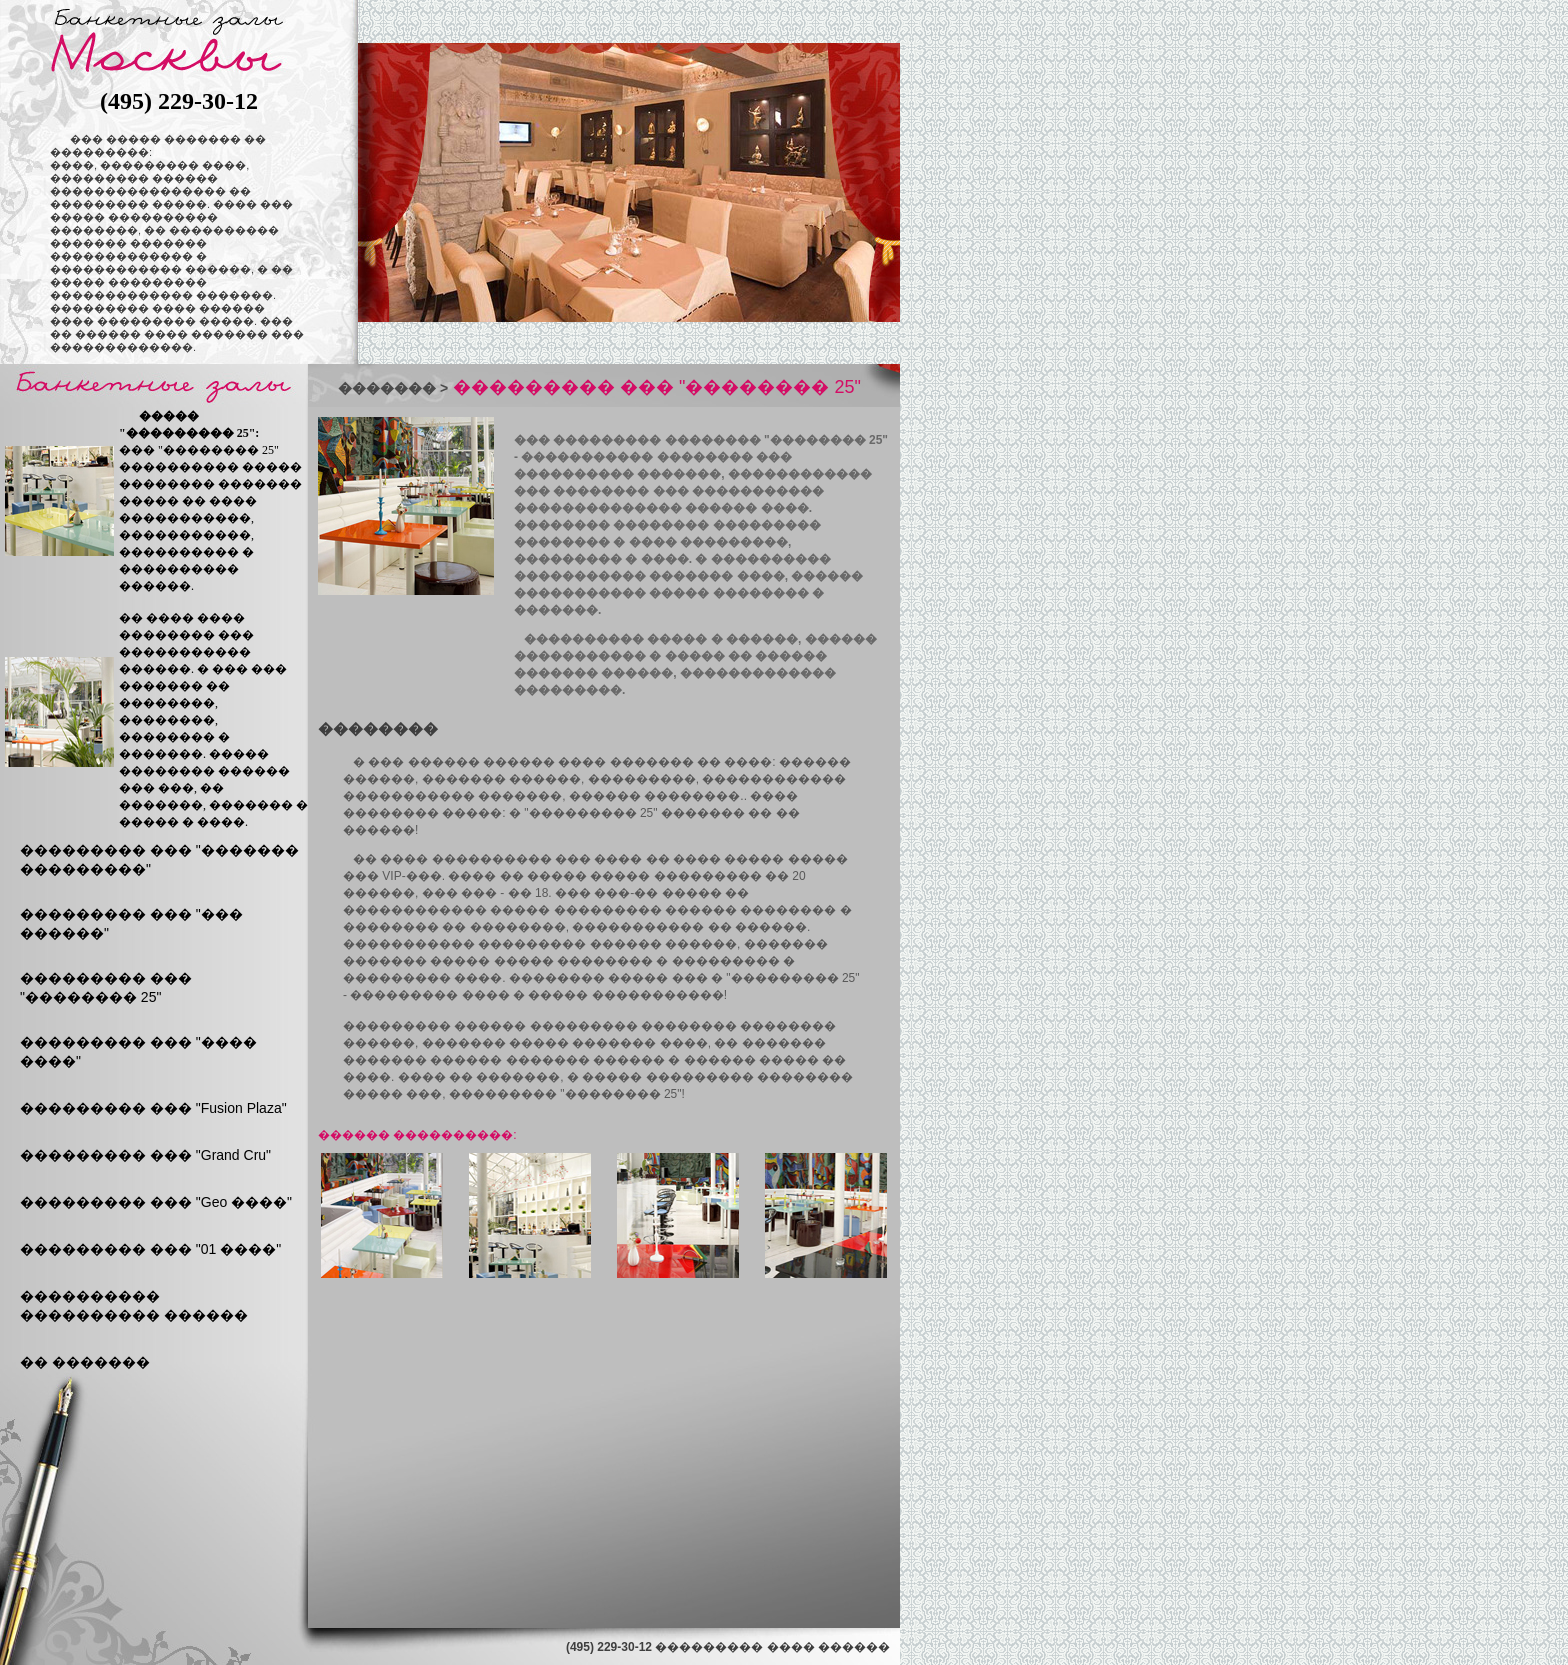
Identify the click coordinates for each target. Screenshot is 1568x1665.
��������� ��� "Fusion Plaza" (153, 1108)
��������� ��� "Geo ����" (156, 1202)
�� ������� (85, 1362)
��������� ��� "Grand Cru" (145, 1155)
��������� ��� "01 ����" (150, 1249)
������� (387, 388)
